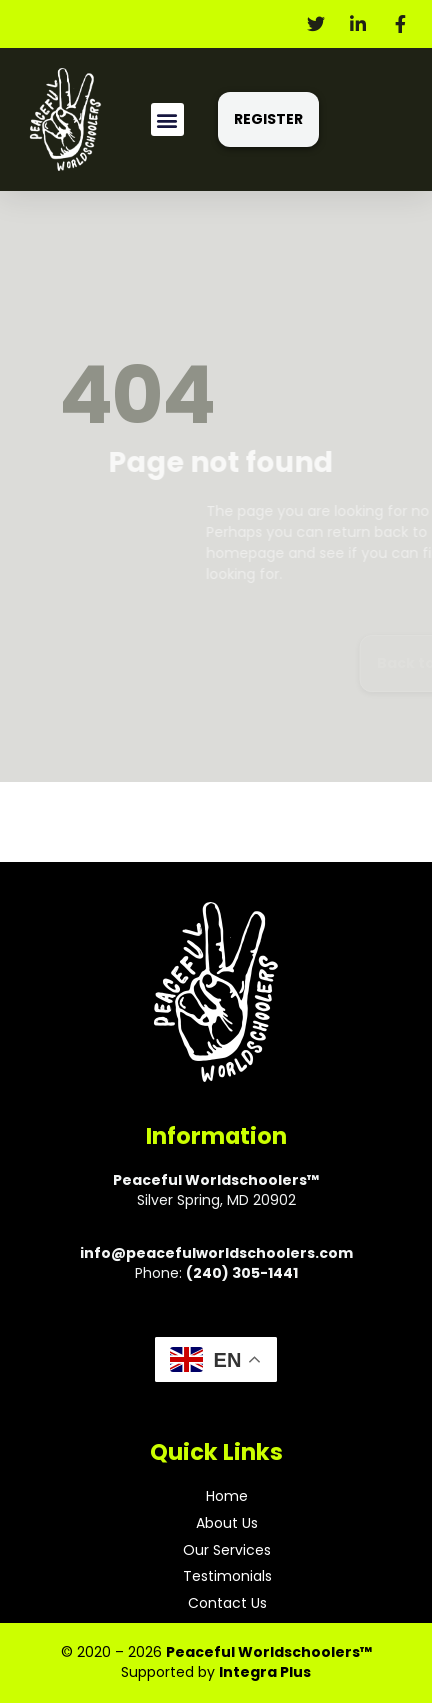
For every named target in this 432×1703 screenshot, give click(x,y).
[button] (167, 119)
